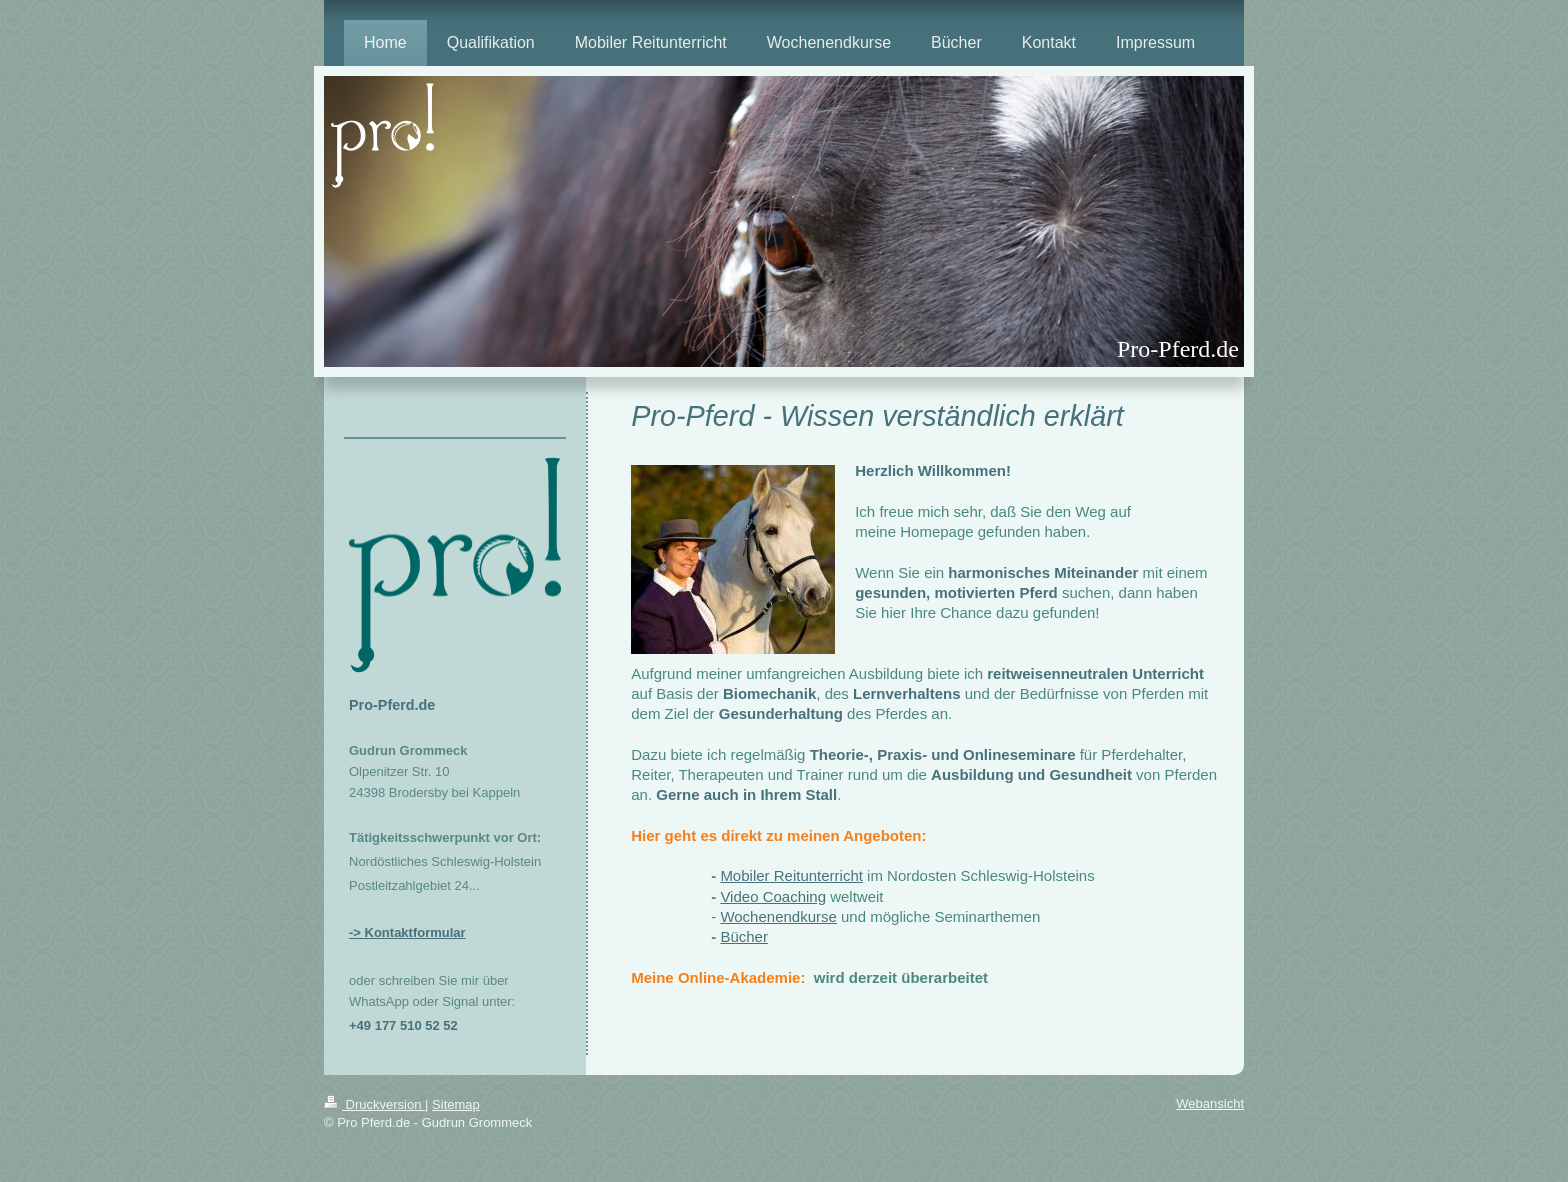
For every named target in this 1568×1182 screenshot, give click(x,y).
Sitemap (456, 1104)
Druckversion (374, 1104)
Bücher (744, 936)
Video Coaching (773, 896)
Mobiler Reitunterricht (791, 875)
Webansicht (1210, 1103)
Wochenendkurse (778, 916)
